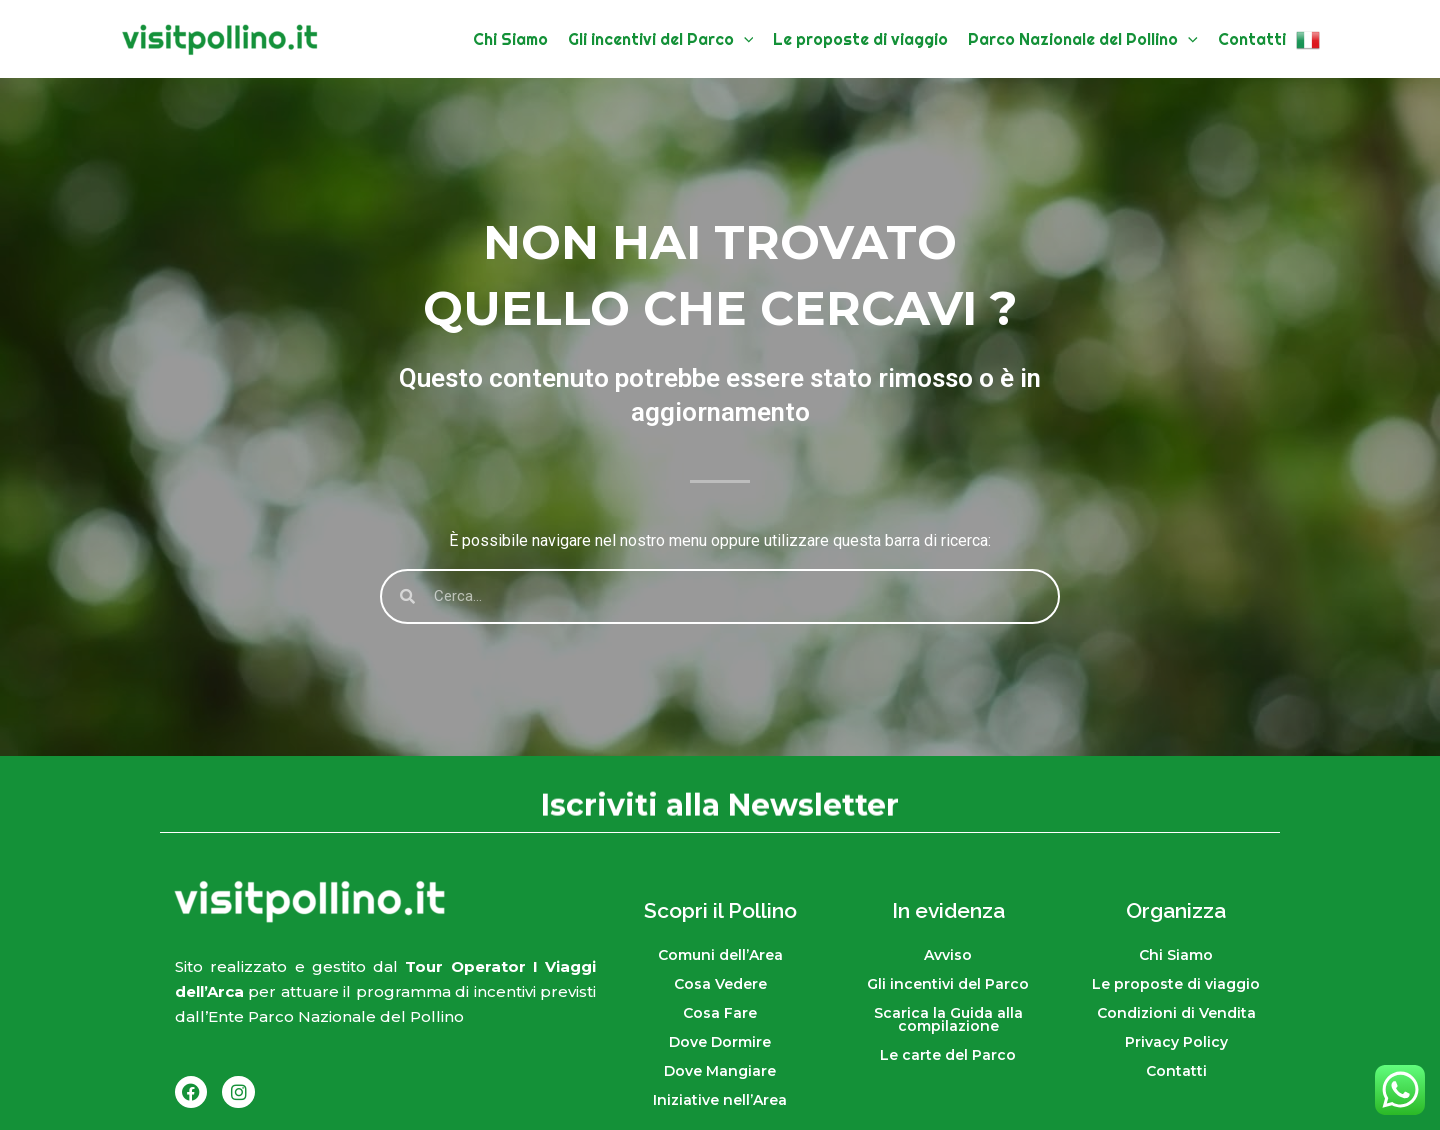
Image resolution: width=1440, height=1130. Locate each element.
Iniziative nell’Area (720, 1100)
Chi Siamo (1176, 955)
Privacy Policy (1176, 1042)
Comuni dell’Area (720, 955)
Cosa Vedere (720, 984)
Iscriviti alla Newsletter (720, 807)
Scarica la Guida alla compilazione (948, 1019)
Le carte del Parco (948, 1055)
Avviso (948, 955)
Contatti (1176, 1071)
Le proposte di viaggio (1176, 984)
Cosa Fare (720, 1013)
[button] (744, 39)
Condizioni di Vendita (1176, 1013)
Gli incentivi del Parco (948, 984)
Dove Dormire (720, 1042)
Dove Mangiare (720, 1071)
